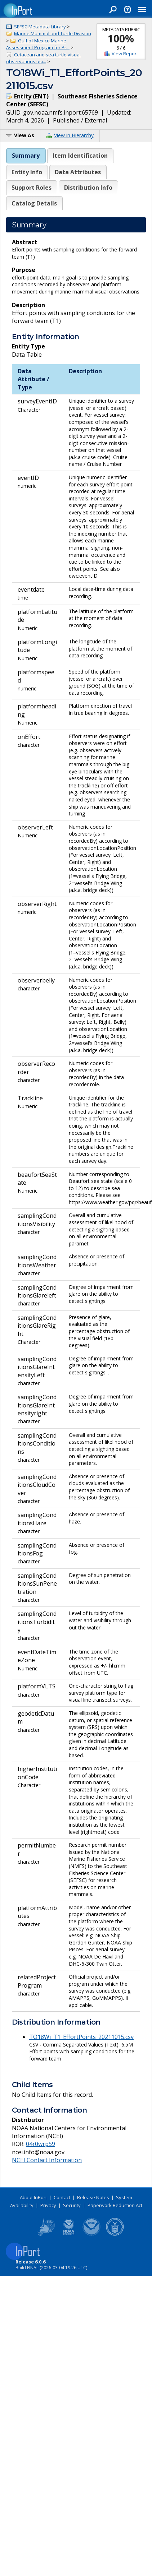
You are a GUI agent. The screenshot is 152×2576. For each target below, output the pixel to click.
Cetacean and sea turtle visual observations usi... (43, 58)
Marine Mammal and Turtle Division (52, 33)
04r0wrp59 (40, 2144)
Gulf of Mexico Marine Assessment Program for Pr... (38, 44)
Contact (62, 2197)
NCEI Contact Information (47, 2160)
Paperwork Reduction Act (115, 2205)
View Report (125, 53)
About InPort (33, 2197)
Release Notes (93, 2197)
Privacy (48, 2205)
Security (72, 2205)
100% (121, 38)
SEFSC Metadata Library (40, 26)
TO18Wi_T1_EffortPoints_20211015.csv (81, 2037)
